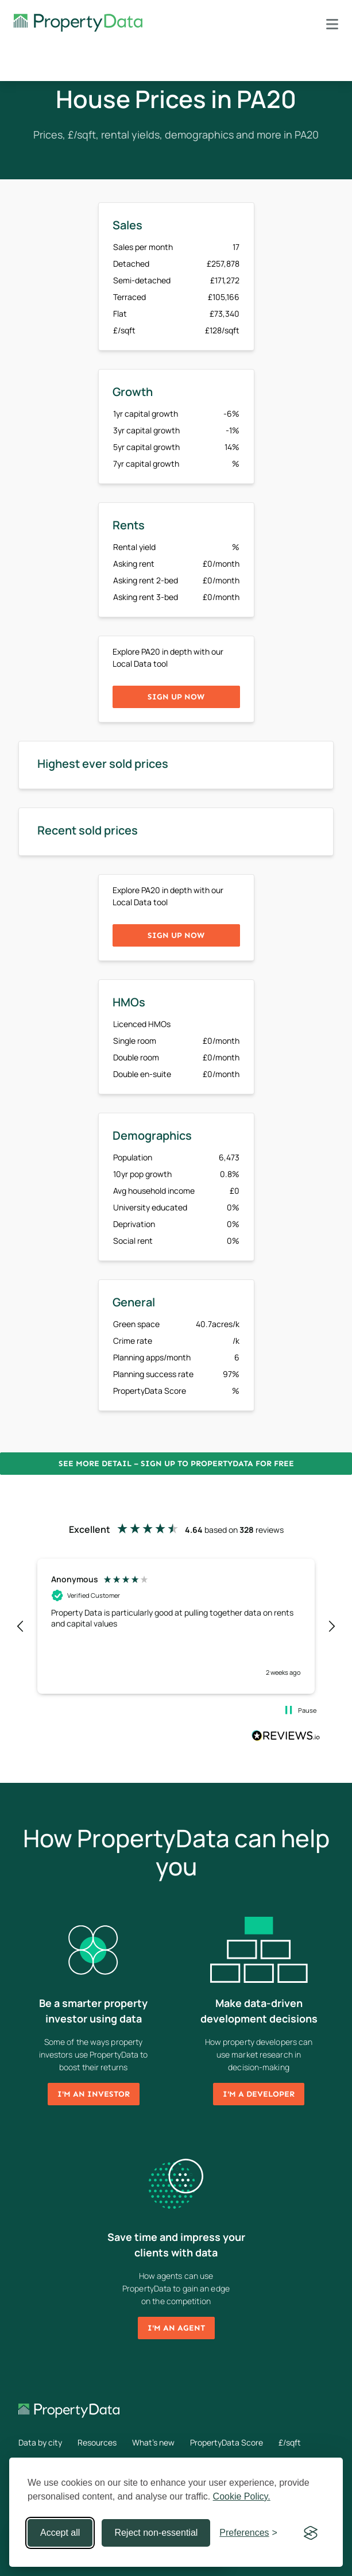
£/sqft (289, 2442)
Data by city (40, 2442)
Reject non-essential (156, 2532)
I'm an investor (93, 2094)
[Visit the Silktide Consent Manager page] (310, 2533)
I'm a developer (259, 2094)
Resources (97, 2442)
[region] (176, 1626)
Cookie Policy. (241, 2496)
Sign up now (176, 697)
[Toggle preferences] (248, 2532)
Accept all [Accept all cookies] (60, 2532)
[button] (20, 1626)
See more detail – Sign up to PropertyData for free (176, 1463)
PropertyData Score (226, 2442)
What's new (153, 2442)
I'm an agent (176, 2328)
